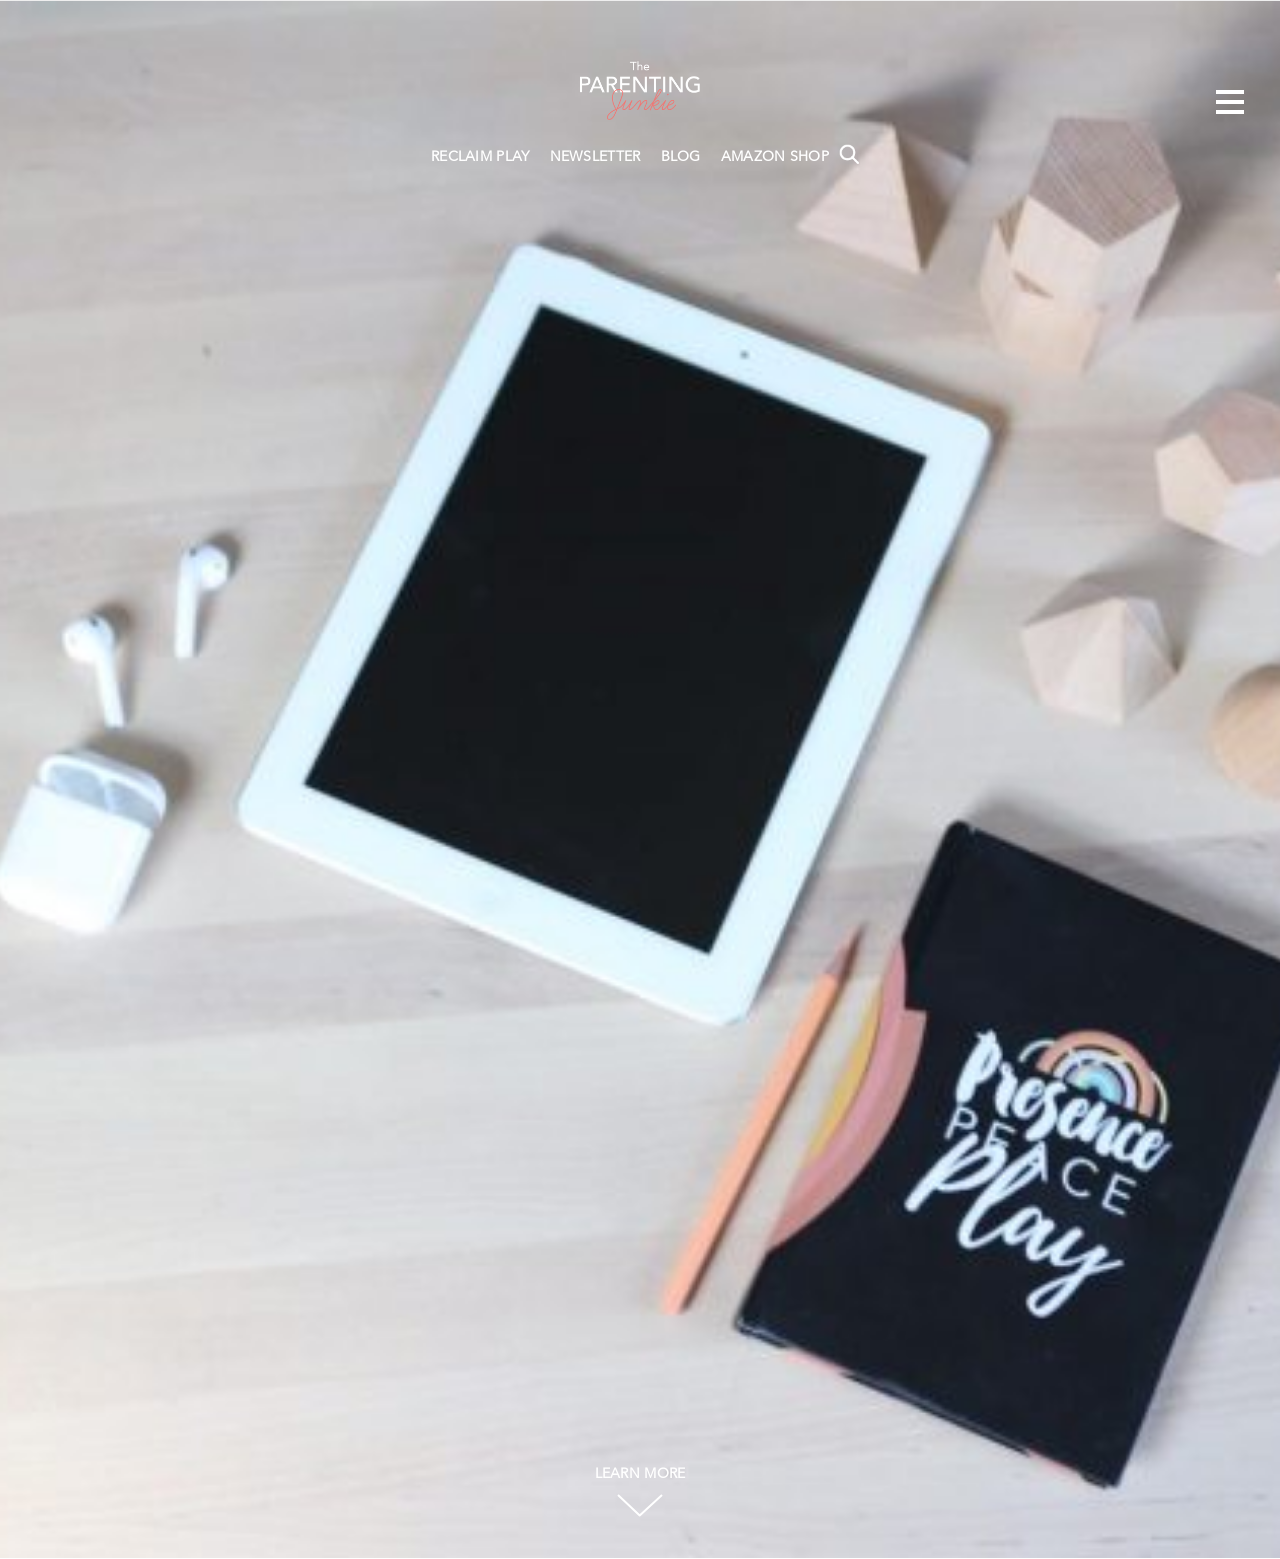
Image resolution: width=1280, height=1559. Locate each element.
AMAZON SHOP (775, 157)
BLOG (681, 157)
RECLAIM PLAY (480, 157)
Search (849, 154)
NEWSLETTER (595, 157)
